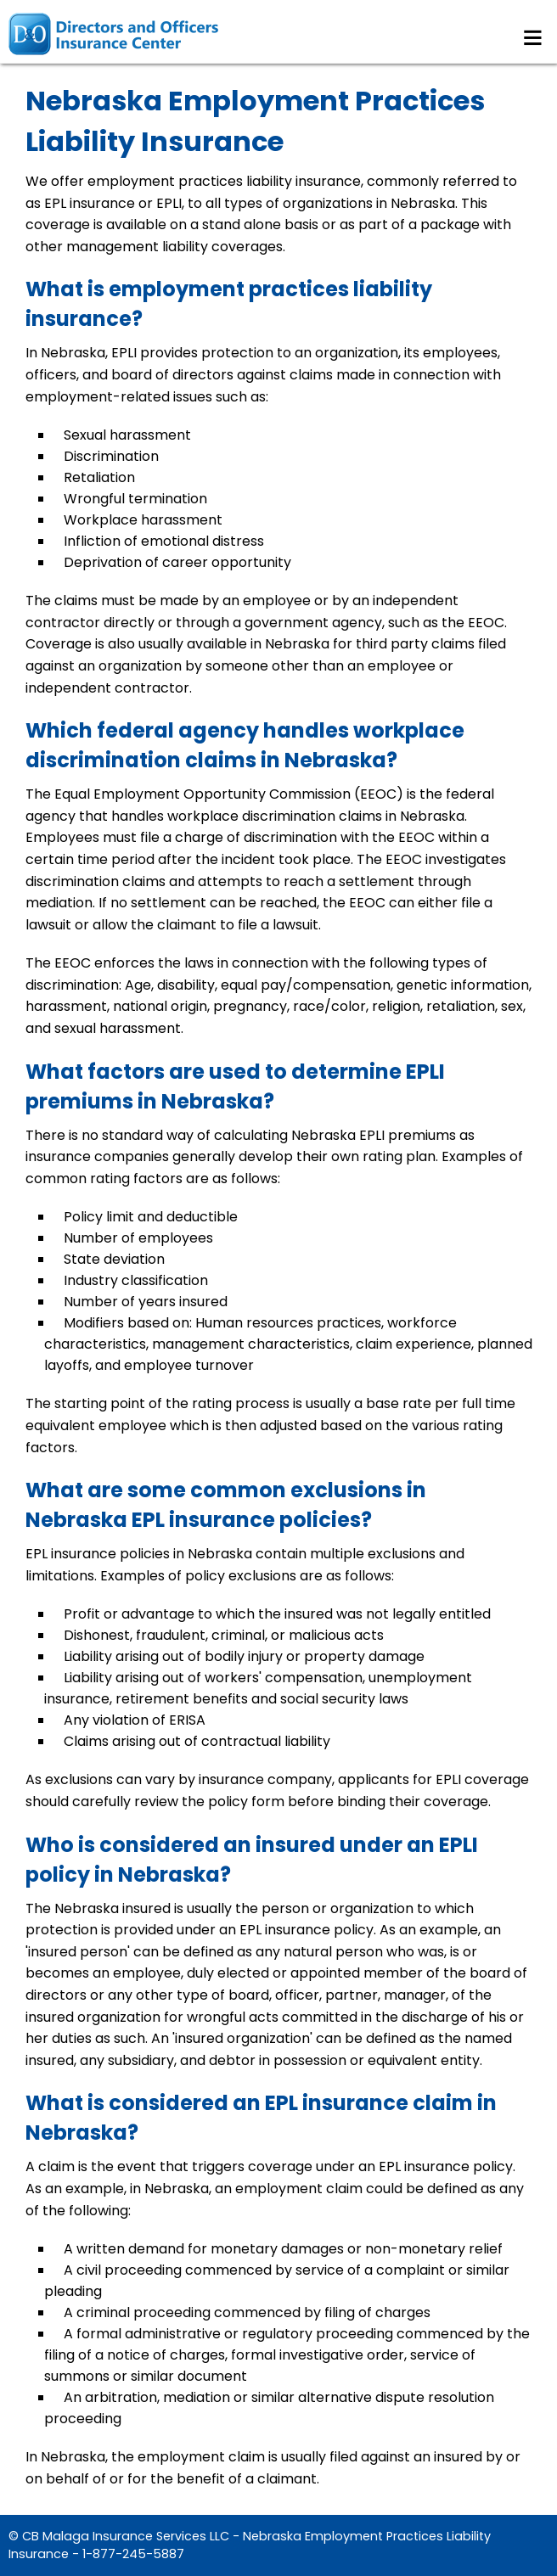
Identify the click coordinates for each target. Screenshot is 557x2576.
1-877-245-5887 (133, 2553)
